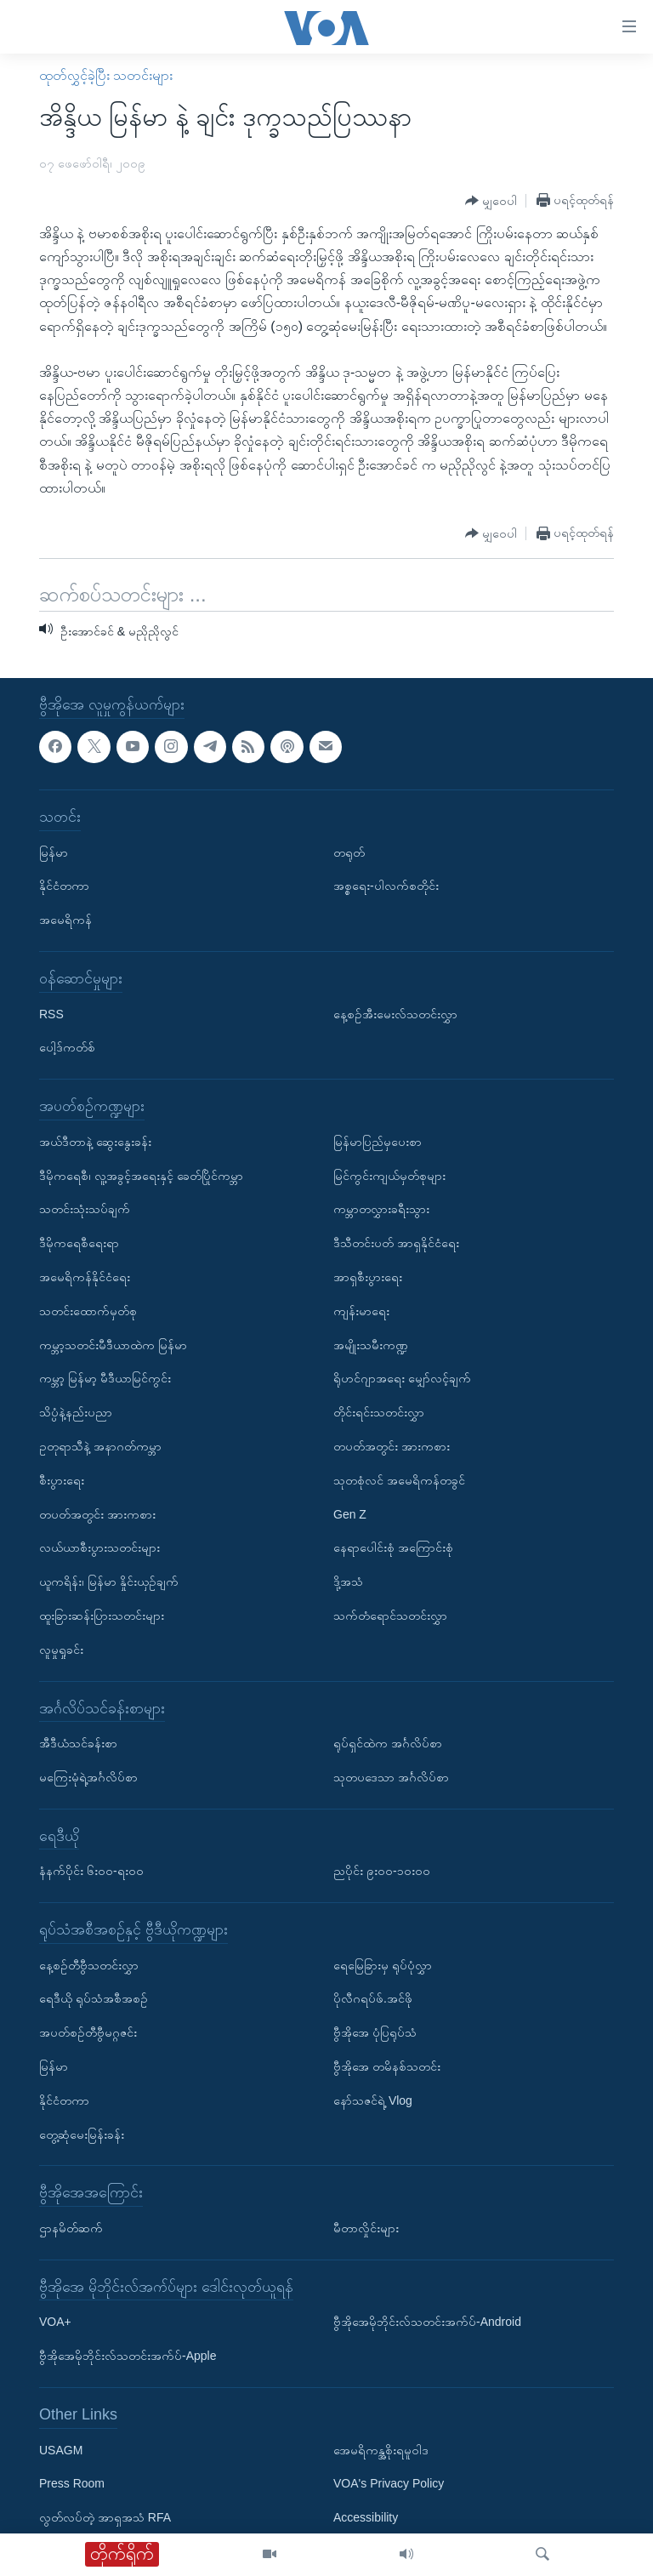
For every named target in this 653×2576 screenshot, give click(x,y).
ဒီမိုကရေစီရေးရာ (79, 1243)
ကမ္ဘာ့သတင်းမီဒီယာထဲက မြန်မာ (113, 1344)
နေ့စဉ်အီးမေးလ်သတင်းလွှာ (395, 1014)
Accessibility (365, 2517)
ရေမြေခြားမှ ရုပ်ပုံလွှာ (382, 1965)
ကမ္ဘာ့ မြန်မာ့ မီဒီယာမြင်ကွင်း (105, 1378)
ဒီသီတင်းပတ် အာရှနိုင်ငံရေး (396, 1243)
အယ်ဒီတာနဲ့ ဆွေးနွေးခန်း (95, 1141)
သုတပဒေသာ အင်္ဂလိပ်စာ (391, 1777)
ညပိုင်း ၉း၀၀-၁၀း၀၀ (381, 1871)
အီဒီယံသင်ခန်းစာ (78, 1743)
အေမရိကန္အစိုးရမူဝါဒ (381, 2450)
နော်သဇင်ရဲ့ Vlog (372, 2100)
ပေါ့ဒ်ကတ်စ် (67, 1047)
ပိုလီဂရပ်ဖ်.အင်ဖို (372, 1998)
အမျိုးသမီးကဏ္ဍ (370, 1344)
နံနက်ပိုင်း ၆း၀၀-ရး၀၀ (91, 1871)
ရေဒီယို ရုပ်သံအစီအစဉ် (93, 1998)
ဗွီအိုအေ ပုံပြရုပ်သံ (375, 2032)
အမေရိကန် (65, 919)
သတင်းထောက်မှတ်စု (88, 1311)
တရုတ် (349, 852)
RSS (51, 1014)
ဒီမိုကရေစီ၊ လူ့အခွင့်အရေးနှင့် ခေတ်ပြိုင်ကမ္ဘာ (141, 1175)
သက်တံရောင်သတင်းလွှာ (390, 1615)
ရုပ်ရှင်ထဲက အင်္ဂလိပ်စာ (387, 1743)
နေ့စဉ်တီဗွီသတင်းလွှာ (89, 1965)
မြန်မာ (53, 852)
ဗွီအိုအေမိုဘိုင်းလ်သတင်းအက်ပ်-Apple (127, 2355)
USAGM (60, 2450)
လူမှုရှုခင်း (61, 1649)
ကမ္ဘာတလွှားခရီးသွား (381, 1209)
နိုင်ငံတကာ (64, 885)
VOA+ (55, 2321)
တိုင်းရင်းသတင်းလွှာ (378, 1412)
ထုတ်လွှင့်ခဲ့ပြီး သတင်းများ (106, 75)
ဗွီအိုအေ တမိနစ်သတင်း (386, 2066)
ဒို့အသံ (348, 1581)
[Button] (491, 201)
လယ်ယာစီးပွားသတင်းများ (99, 1547)
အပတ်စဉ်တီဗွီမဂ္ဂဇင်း (88, 2032)
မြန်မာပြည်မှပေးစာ (377, 1141)
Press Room (72, 2483)
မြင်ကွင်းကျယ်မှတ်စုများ (389, 1175)
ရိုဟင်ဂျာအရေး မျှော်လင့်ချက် (402, 1378)
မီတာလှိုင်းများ (366, 2228)
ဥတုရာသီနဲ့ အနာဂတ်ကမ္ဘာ (100, 1446)
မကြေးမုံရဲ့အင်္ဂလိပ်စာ (88, 1777)
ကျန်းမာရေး (361, 1311)
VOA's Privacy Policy (388, 2483)
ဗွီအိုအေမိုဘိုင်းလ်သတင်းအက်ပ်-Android (427, 2321)
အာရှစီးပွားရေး (367, 1277)
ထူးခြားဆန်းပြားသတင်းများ (101, 1615)
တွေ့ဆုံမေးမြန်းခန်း (81, 2134)
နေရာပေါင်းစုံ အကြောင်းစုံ (393, 1547)
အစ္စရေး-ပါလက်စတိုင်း (386, 885)
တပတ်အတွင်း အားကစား (97, 1513)
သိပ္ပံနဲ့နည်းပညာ (75, 1412)
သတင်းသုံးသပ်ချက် (84, 1209)
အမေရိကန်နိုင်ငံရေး (84, 1277)
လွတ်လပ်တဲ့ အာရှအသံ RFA (105, 2517)
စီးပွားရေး (61, 1480)
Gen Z (349, 1513)
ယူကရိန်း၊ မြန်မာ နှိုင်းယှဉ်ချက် (109, 1581)
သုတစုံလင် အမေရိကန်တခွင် (399, 1480)
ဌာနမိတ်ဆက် (71, 2228)
